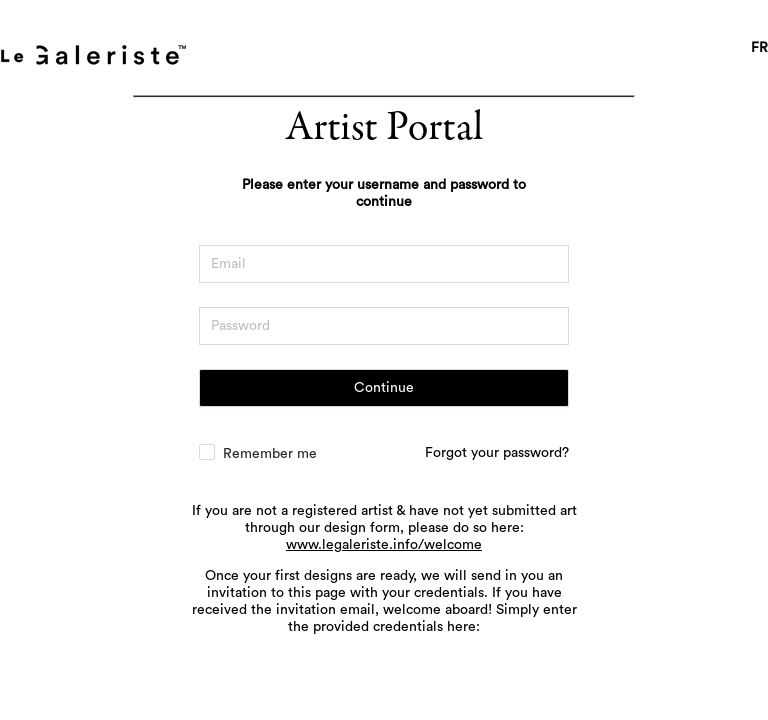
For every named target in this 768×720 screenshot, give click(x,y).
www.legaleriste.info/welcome (384, 545)
